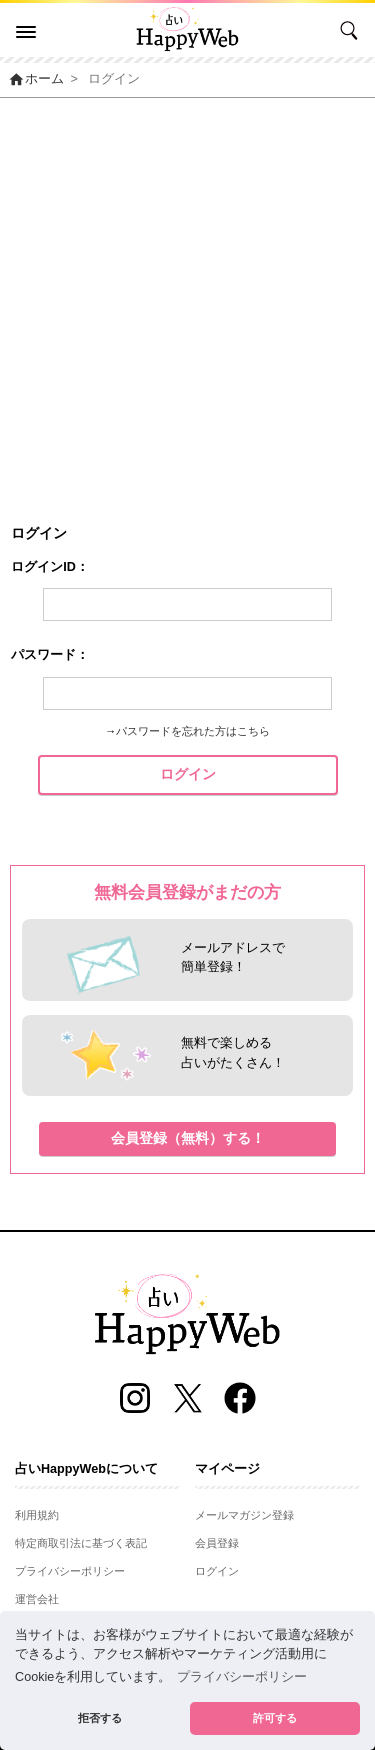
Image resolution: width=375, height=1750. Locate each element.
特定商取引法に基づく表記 (81, 1543)
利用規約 (37, 1515)
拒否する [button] (100, 1718)
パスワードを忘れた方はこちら (193, 731)
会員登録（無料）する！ (188, 1138)
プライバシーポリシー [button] (242, 1677)
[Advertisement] (187, 295)
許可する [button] (275, 1718)
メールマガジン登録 (244, 1515)
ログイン (188, 774)
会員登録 (217, 1543)
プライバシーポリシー (70, 1571)
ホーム (36, 79)
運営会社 (37, 1599)
